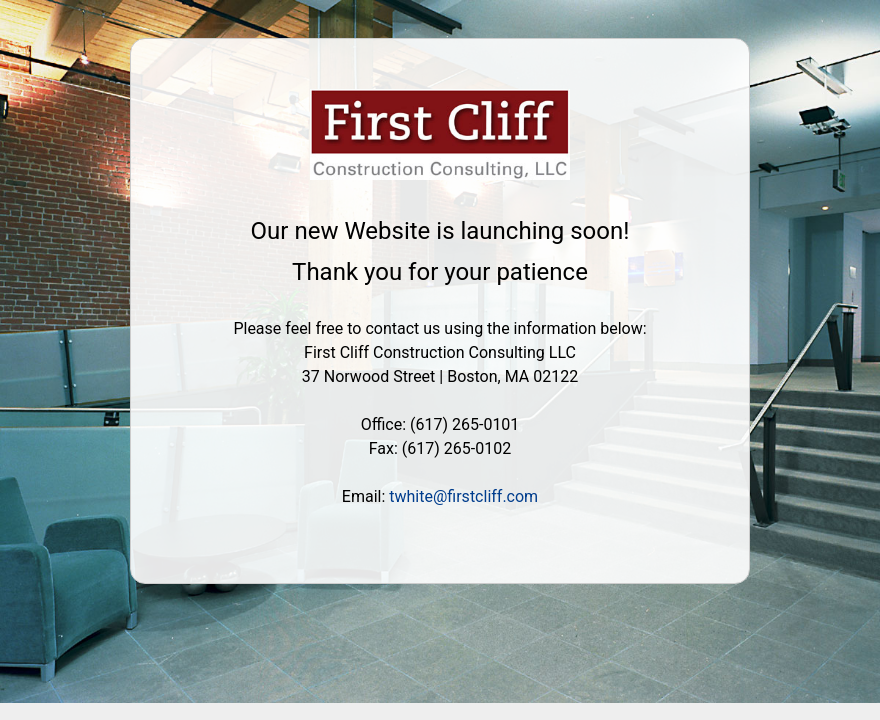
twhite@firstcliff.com (463, 496)
